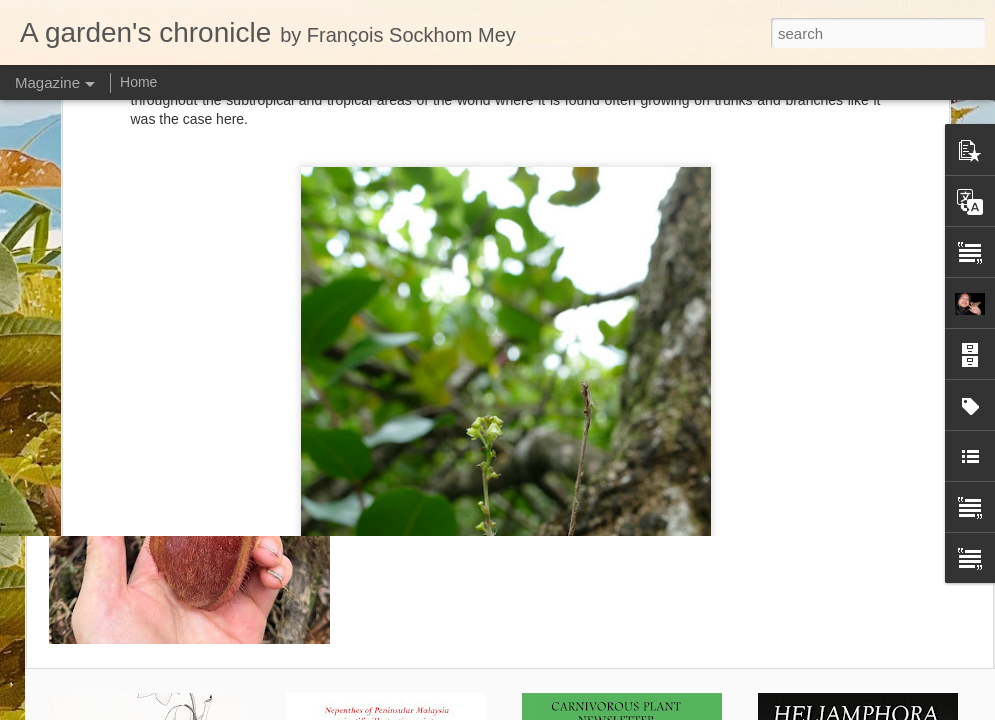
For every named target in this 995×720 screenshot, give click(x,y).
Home (138, 82)
